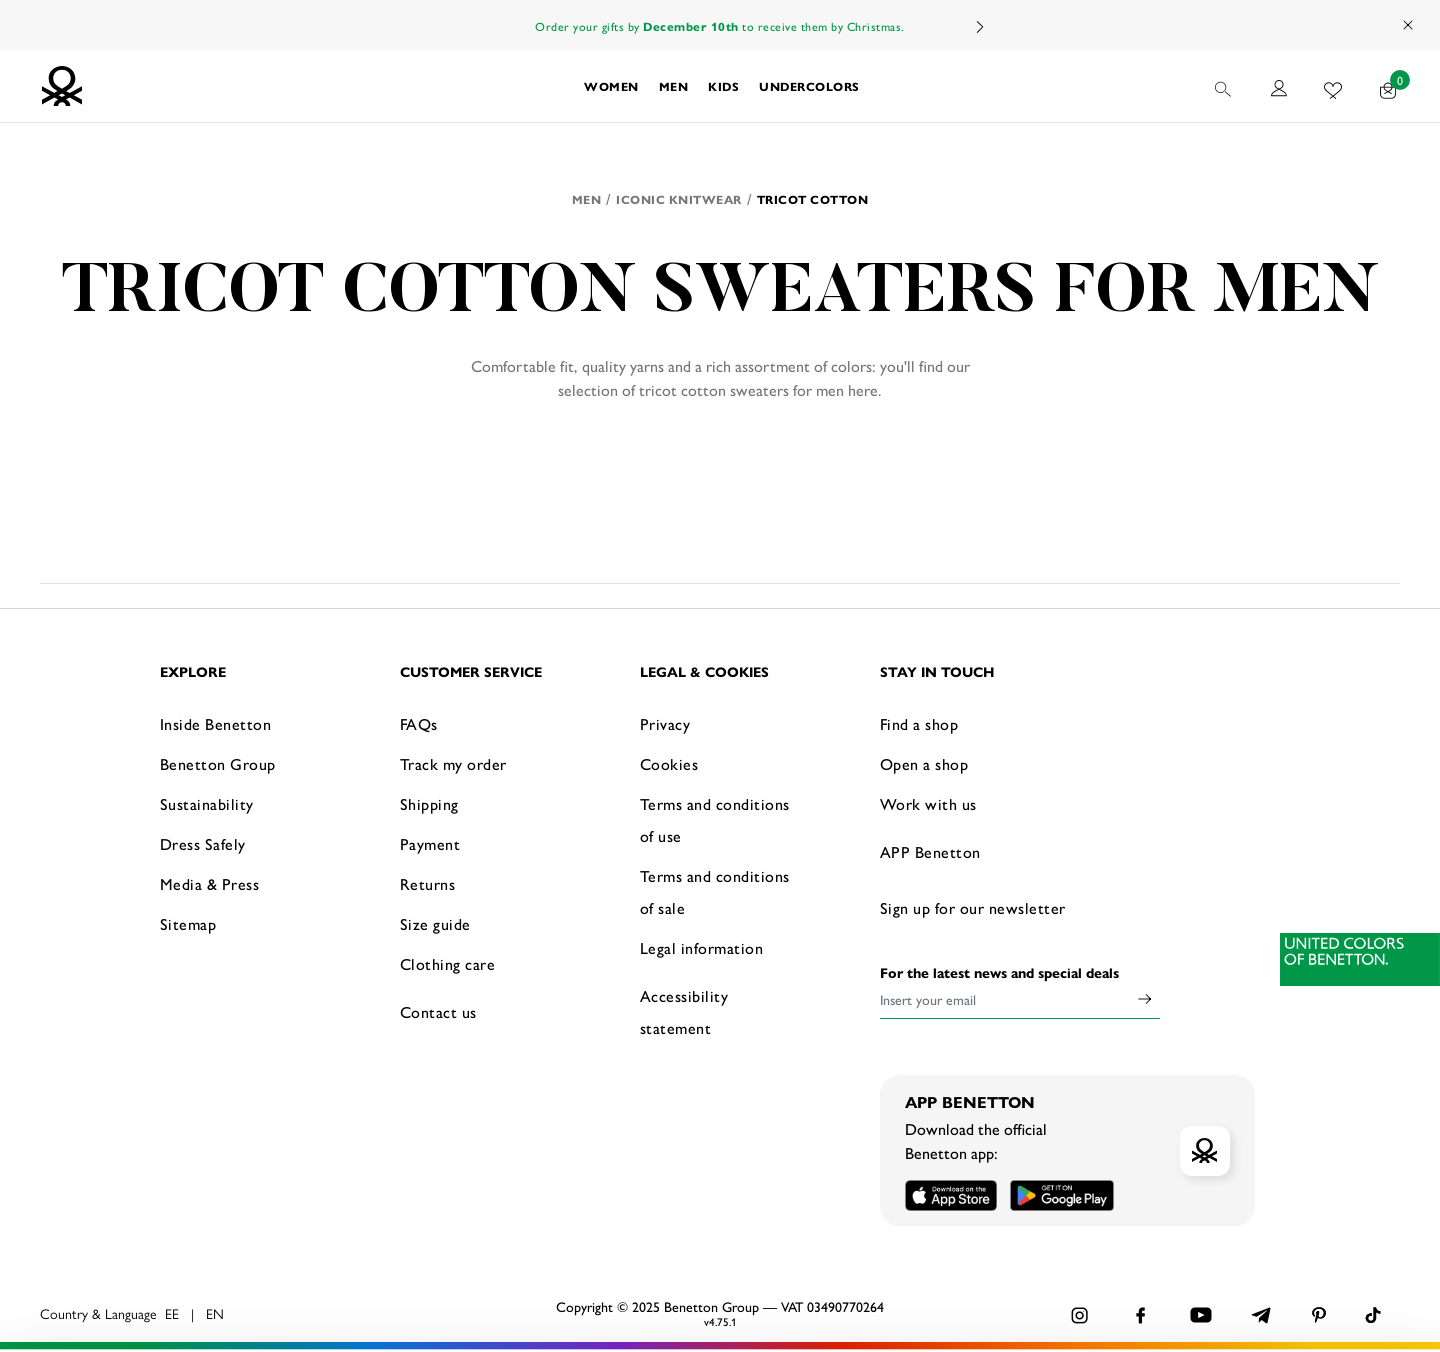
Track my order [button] (453, 763)
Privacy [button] (665, 723)
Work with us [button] (928, 803)
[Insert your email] (1005, 999)
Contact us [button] (438, 1011)
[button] (611, 86)
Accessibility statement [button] (684, 1011)
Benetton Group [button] (218, 763)
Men (587, 199)
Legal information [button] (702, 947)
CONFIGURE (1200, 1306)
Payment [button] (430, 843)
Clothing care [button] (448, 963)
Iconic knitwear (679, 199)
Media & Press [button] (210, 883)
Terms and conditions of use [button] (715, 819)
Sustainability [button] (207, 803)
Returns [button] (428, 883)
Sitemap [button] (188, 923)
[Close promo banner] (1409, 25)
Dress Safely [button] (203, 843)
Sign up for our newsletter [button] (973, 907)
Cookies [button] (669, 763)
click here (286, 1310)
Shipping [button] (429, 803)
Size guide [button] (435, 923)
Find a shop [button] (919, 723)
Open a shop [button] (924, 763)
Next (979, 26)
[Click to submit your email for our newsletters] (1145, 999)
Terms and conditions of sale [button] (715, 891)
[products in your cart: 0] (1388, 86)
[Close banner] (1409, 1241)
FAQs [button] (419, 723)
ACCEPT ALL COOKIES (1200, 1256)
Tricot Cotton (813, 199)
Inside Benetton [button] (216, 723)
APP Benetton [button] (930, 851)
